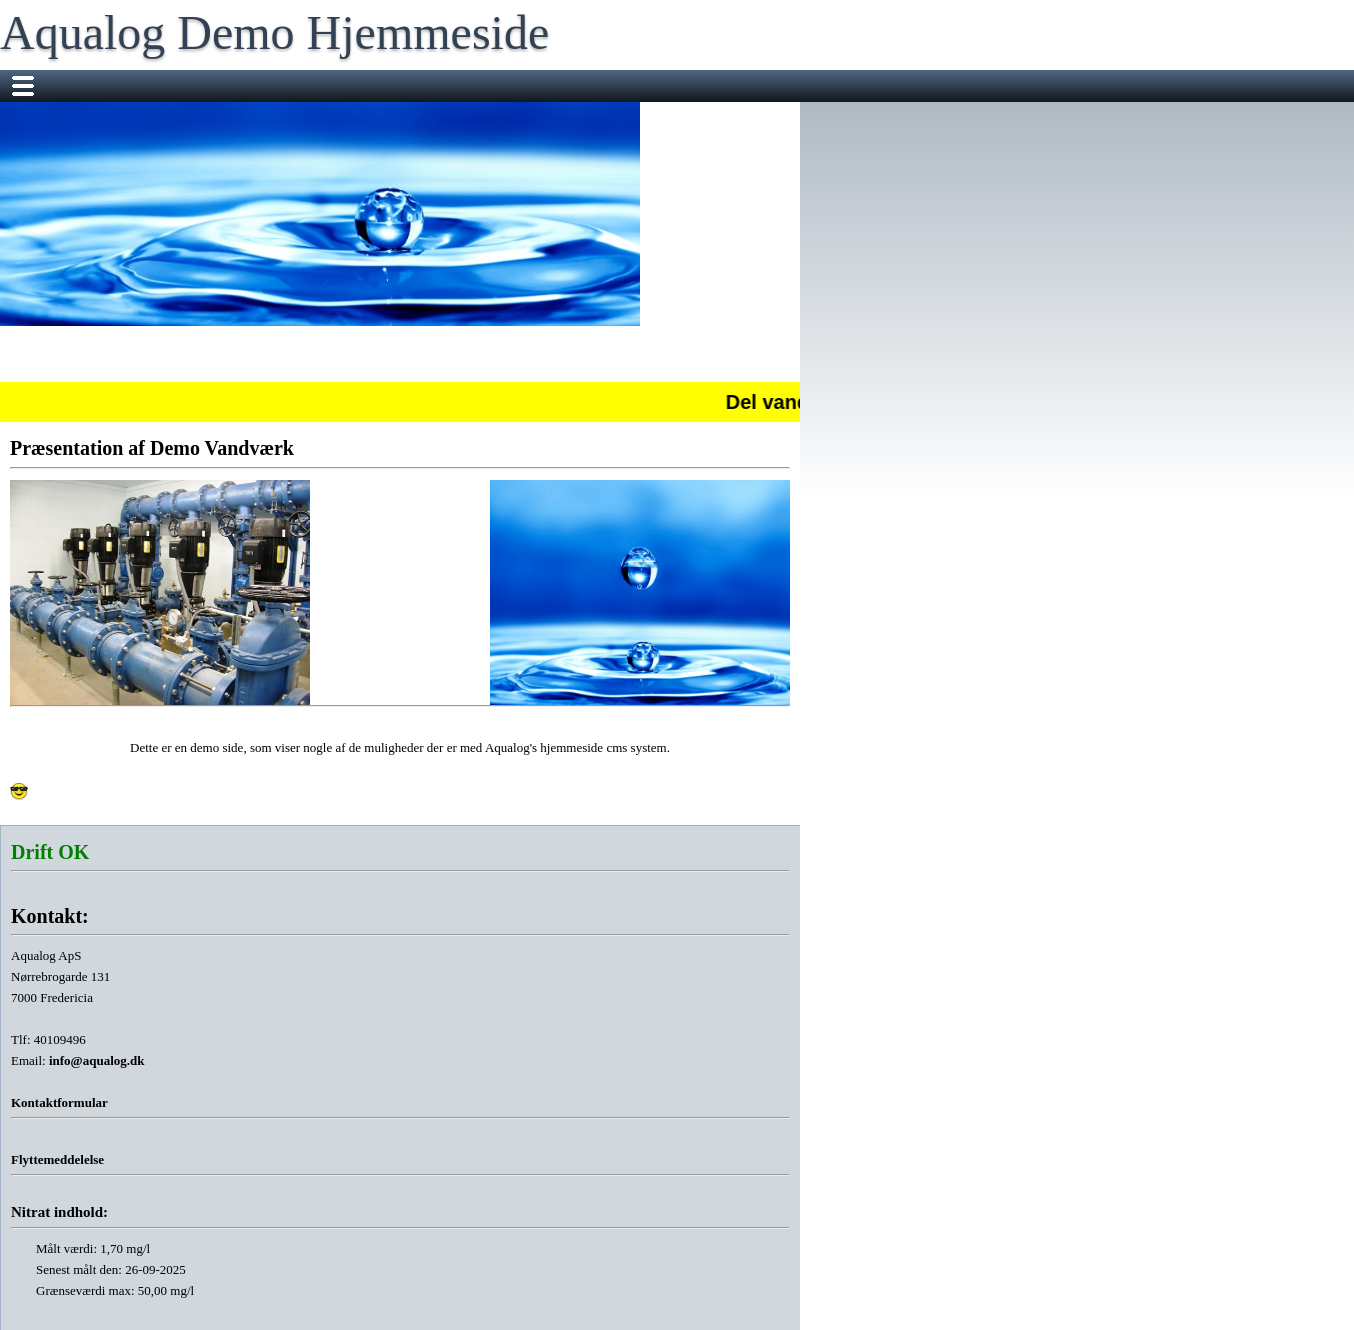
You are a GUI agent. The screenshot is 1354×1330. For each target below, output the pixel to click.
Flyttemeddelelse (57, 1159)
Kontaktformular (59, 1102)
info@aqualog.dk (97, 1060)
